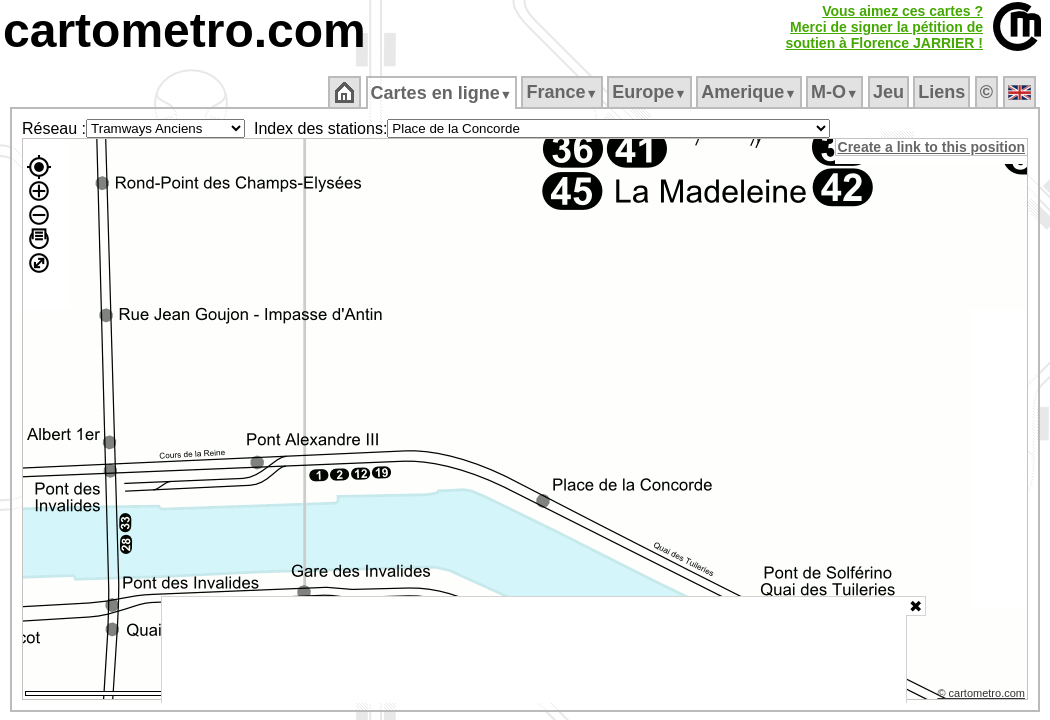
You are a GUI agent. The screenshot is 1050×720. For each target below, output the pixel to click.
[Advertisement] (534, 650)
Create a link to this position (932, 147)
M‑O (836, 92)
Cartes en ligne (442, 93)
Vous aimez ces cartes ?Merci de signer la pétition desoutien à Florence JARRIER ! (884, 27)
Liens (943, 92)
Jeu (889, 92)
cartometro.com (184, 30)
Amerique (750, 92)
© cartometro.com (983, 696)
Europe (651, 92)
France (563, 92)
